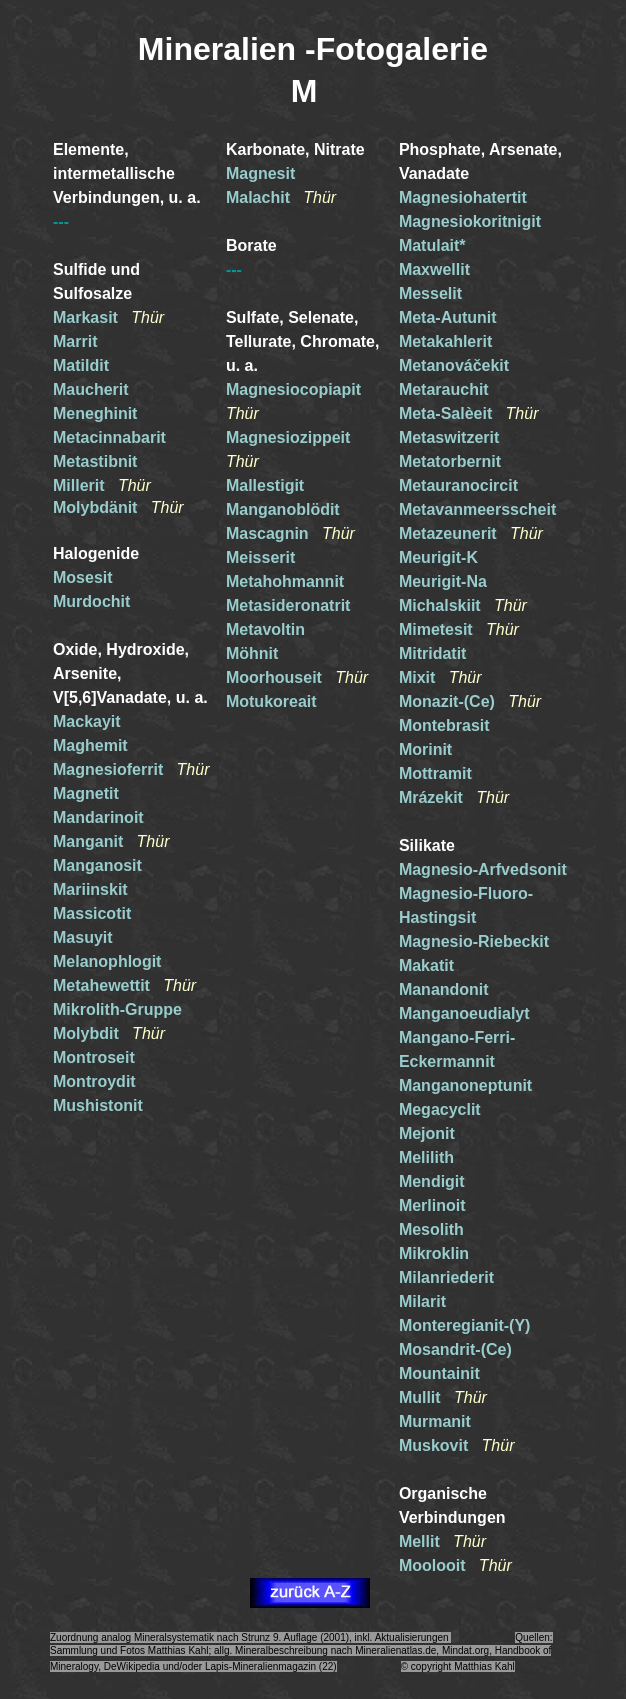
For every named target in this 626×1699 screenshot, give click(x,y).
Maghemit (90, 745)
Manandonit (444, 989)
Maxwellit (434, 269)
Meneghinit (95, 413)
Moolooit (432, 1565)
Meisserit (260, 557)
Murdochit (91, 601)
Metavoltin (265, 629)
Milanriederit (446, 1277)
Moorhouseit (274, 677)
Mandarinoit (98, 817)
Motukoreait (271, 701)
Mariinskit (90, 889)
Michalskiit (440, 605)
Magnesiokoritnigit (470, 221)
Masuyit (83, 937)
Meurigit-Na (443, 581)
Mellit (419, 1541)
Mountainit (439, 1373)
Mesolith (431, 1229)
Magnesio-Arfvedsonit (483, 869)
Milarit (422, 1301)
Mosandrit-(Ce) (455, 1349)
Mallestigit (265, 485)
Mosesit (83, 577)
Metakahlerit (445, 341)
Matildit (81, 365)
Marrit (75, 341)
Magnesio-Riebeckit (474, 941)
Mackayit (87, 721)
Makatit (426, 965)
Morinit (425, 749)
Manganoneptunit (465, 1085)
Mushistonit (98, 1105)
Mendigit (432, 1181)
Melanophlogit (107, 961)
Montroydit (94, 1081)
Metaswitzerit (449, 437)
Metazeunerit (448, 533)
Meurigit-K (438, 557)
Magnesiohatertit (463, 197)
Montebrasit (444, 725)
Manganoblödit (283, 509)
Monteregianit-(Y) (465, 1325)
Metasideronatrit (288, 605)
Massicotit (92, 913)
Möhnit (252, 653)
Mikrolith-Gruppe (117, 1009)
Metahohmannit (285, 581)
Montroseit (94, 1057)
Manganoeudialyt (464, 1013)
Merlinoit (432, 1205)
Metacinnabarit (109, 437)
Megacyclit (440, 1109)
